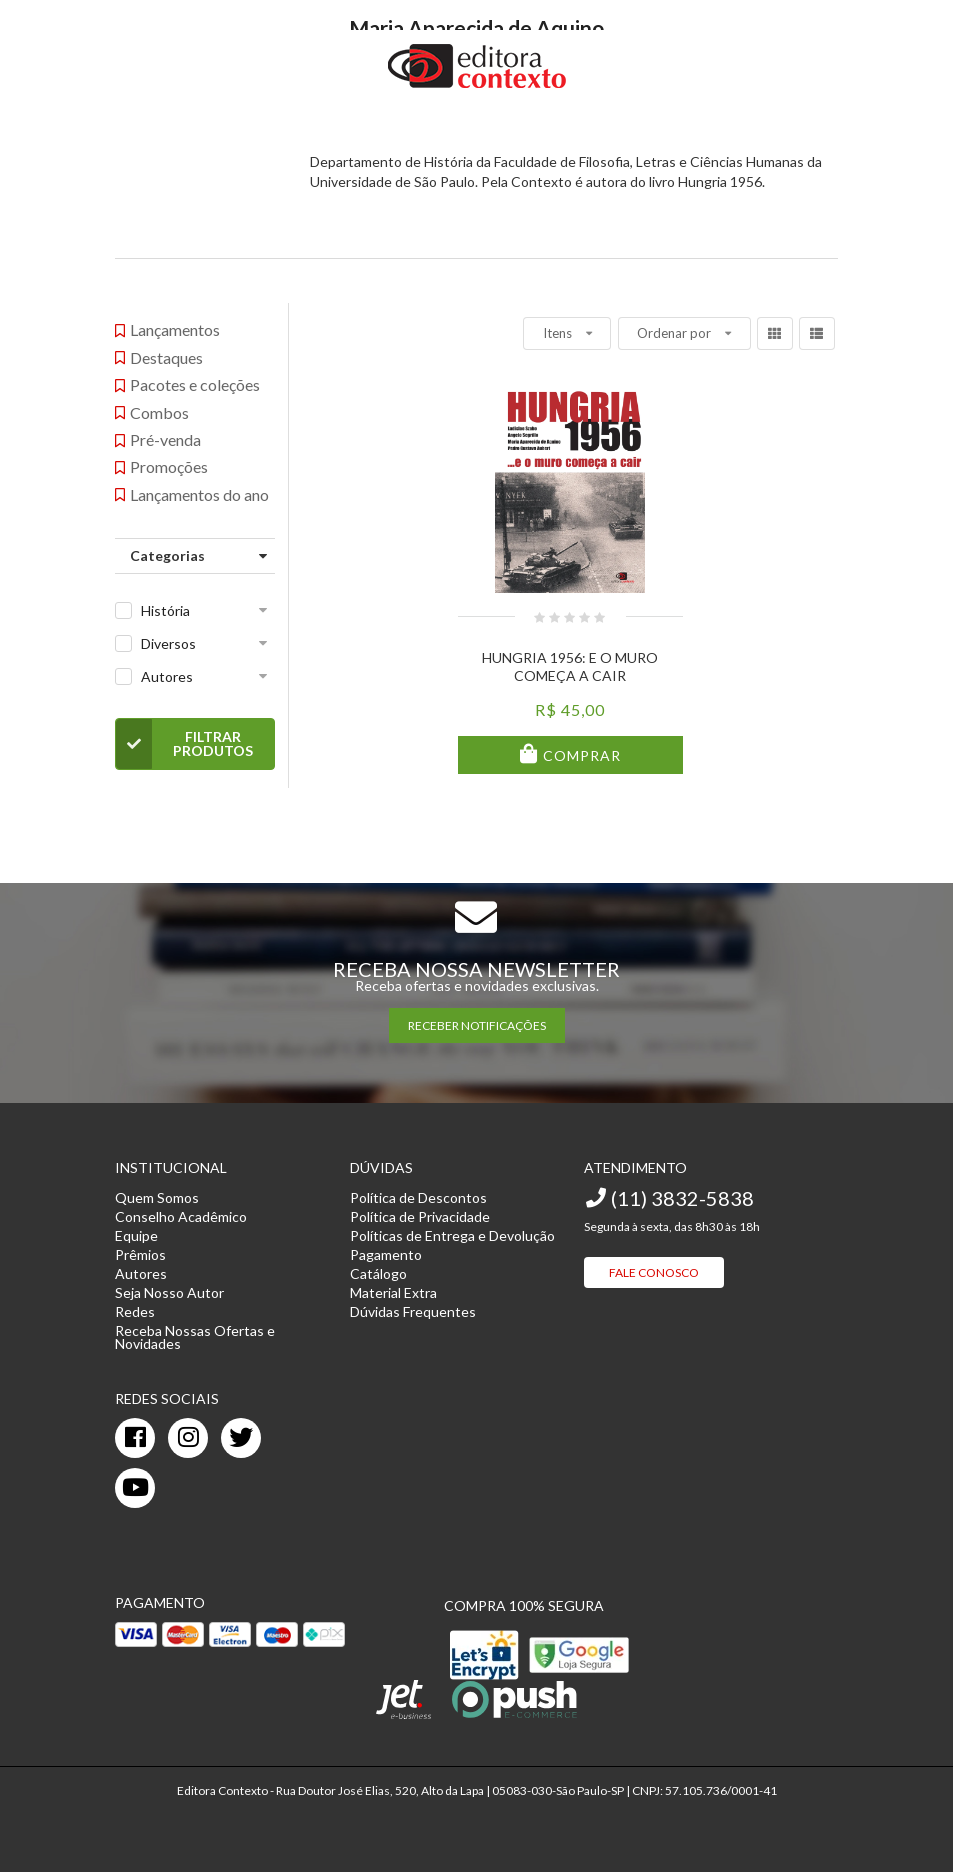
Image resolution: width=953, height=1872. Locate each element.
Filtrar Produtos (184, 744)
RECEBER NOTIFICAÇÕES (477, 1025)
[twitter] (241, 1438)
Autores (167, 676)
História (165, 610)
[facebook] (135, 1438)
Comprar (580, 755)
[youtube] (135, 1488)
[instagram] (188, 1438)
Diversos (168, 643)
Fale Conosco (654, 1272)
